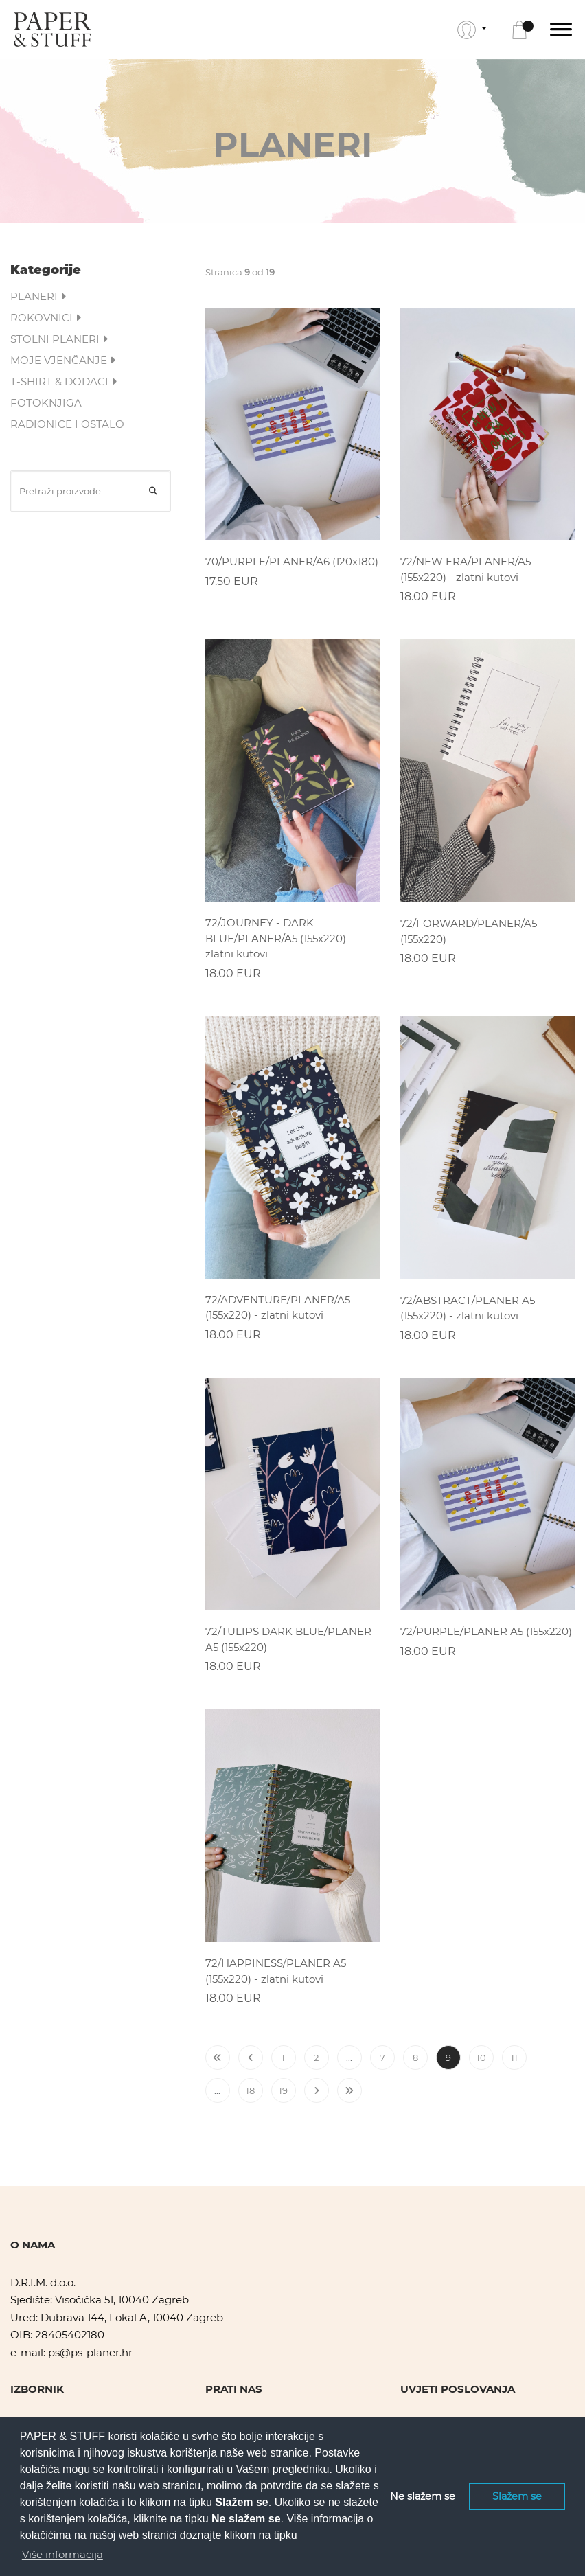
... (349, 2057)
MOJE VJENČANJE (62, 360)
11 (514, 2057)
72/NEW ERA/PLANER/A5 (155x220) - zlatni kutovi (465, 569)
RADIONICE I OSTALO (67, 424)
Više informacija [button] (62, 2554)
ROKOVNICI (45, 317)
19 (283, 2090)
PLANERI (38, 296)
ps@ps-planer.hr (90, 2352)
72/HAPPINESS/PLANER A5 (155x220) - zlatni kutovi (275, 1971)
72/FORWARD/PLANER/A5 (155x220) (468, 931)
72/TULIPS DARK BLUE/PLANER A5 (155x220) (288, 1639)
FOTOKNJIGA (46, 402)
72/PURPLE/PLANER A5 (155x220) (486, 1631)
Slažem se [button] (517, 2496)
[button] (472, 29)
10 (481, 2057)
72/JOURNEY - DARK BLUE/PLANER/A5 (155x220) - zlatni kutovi (279, 938)
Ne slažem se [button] (422, 2496)
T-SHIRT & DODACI (63, 381)
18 (250, 2090)
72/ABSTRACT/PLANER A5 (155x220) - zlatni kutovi (467, 1308)
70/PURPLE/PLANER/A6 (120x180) (291, 561)
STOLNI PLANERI (59, 338)
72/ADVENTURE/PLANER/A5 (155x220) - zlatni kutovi (277, 1307)
